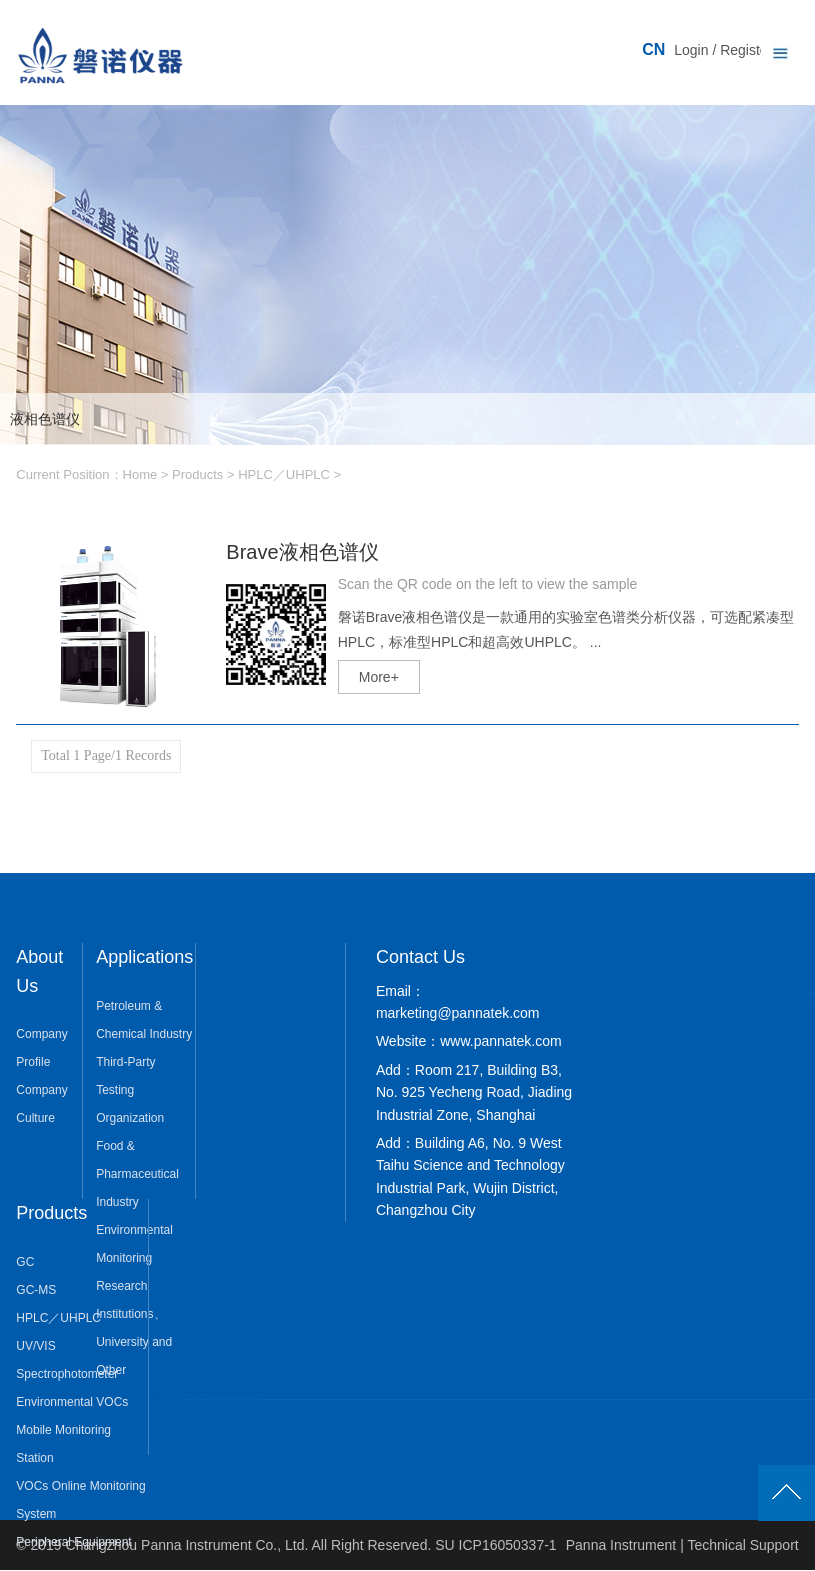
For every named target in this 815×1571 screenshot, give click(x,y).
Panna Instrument (621, 1545)
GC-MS (36, 1290)
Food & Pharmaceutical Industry (137, 1174)
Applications (144, 957)
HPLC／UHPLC (284, 474)
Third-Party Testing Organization (130, 1090)
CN (653, 49)
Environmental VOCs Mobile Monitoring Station (72, 1430)
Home (140, 474)
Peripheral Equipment (73, 1542)
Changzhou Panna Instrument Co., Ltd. (189, 1545)
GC (25, 1262)
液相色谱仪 (45, 419)
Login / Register (723, 50)
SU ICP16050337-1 (495, 1545)
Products (197, 474)
